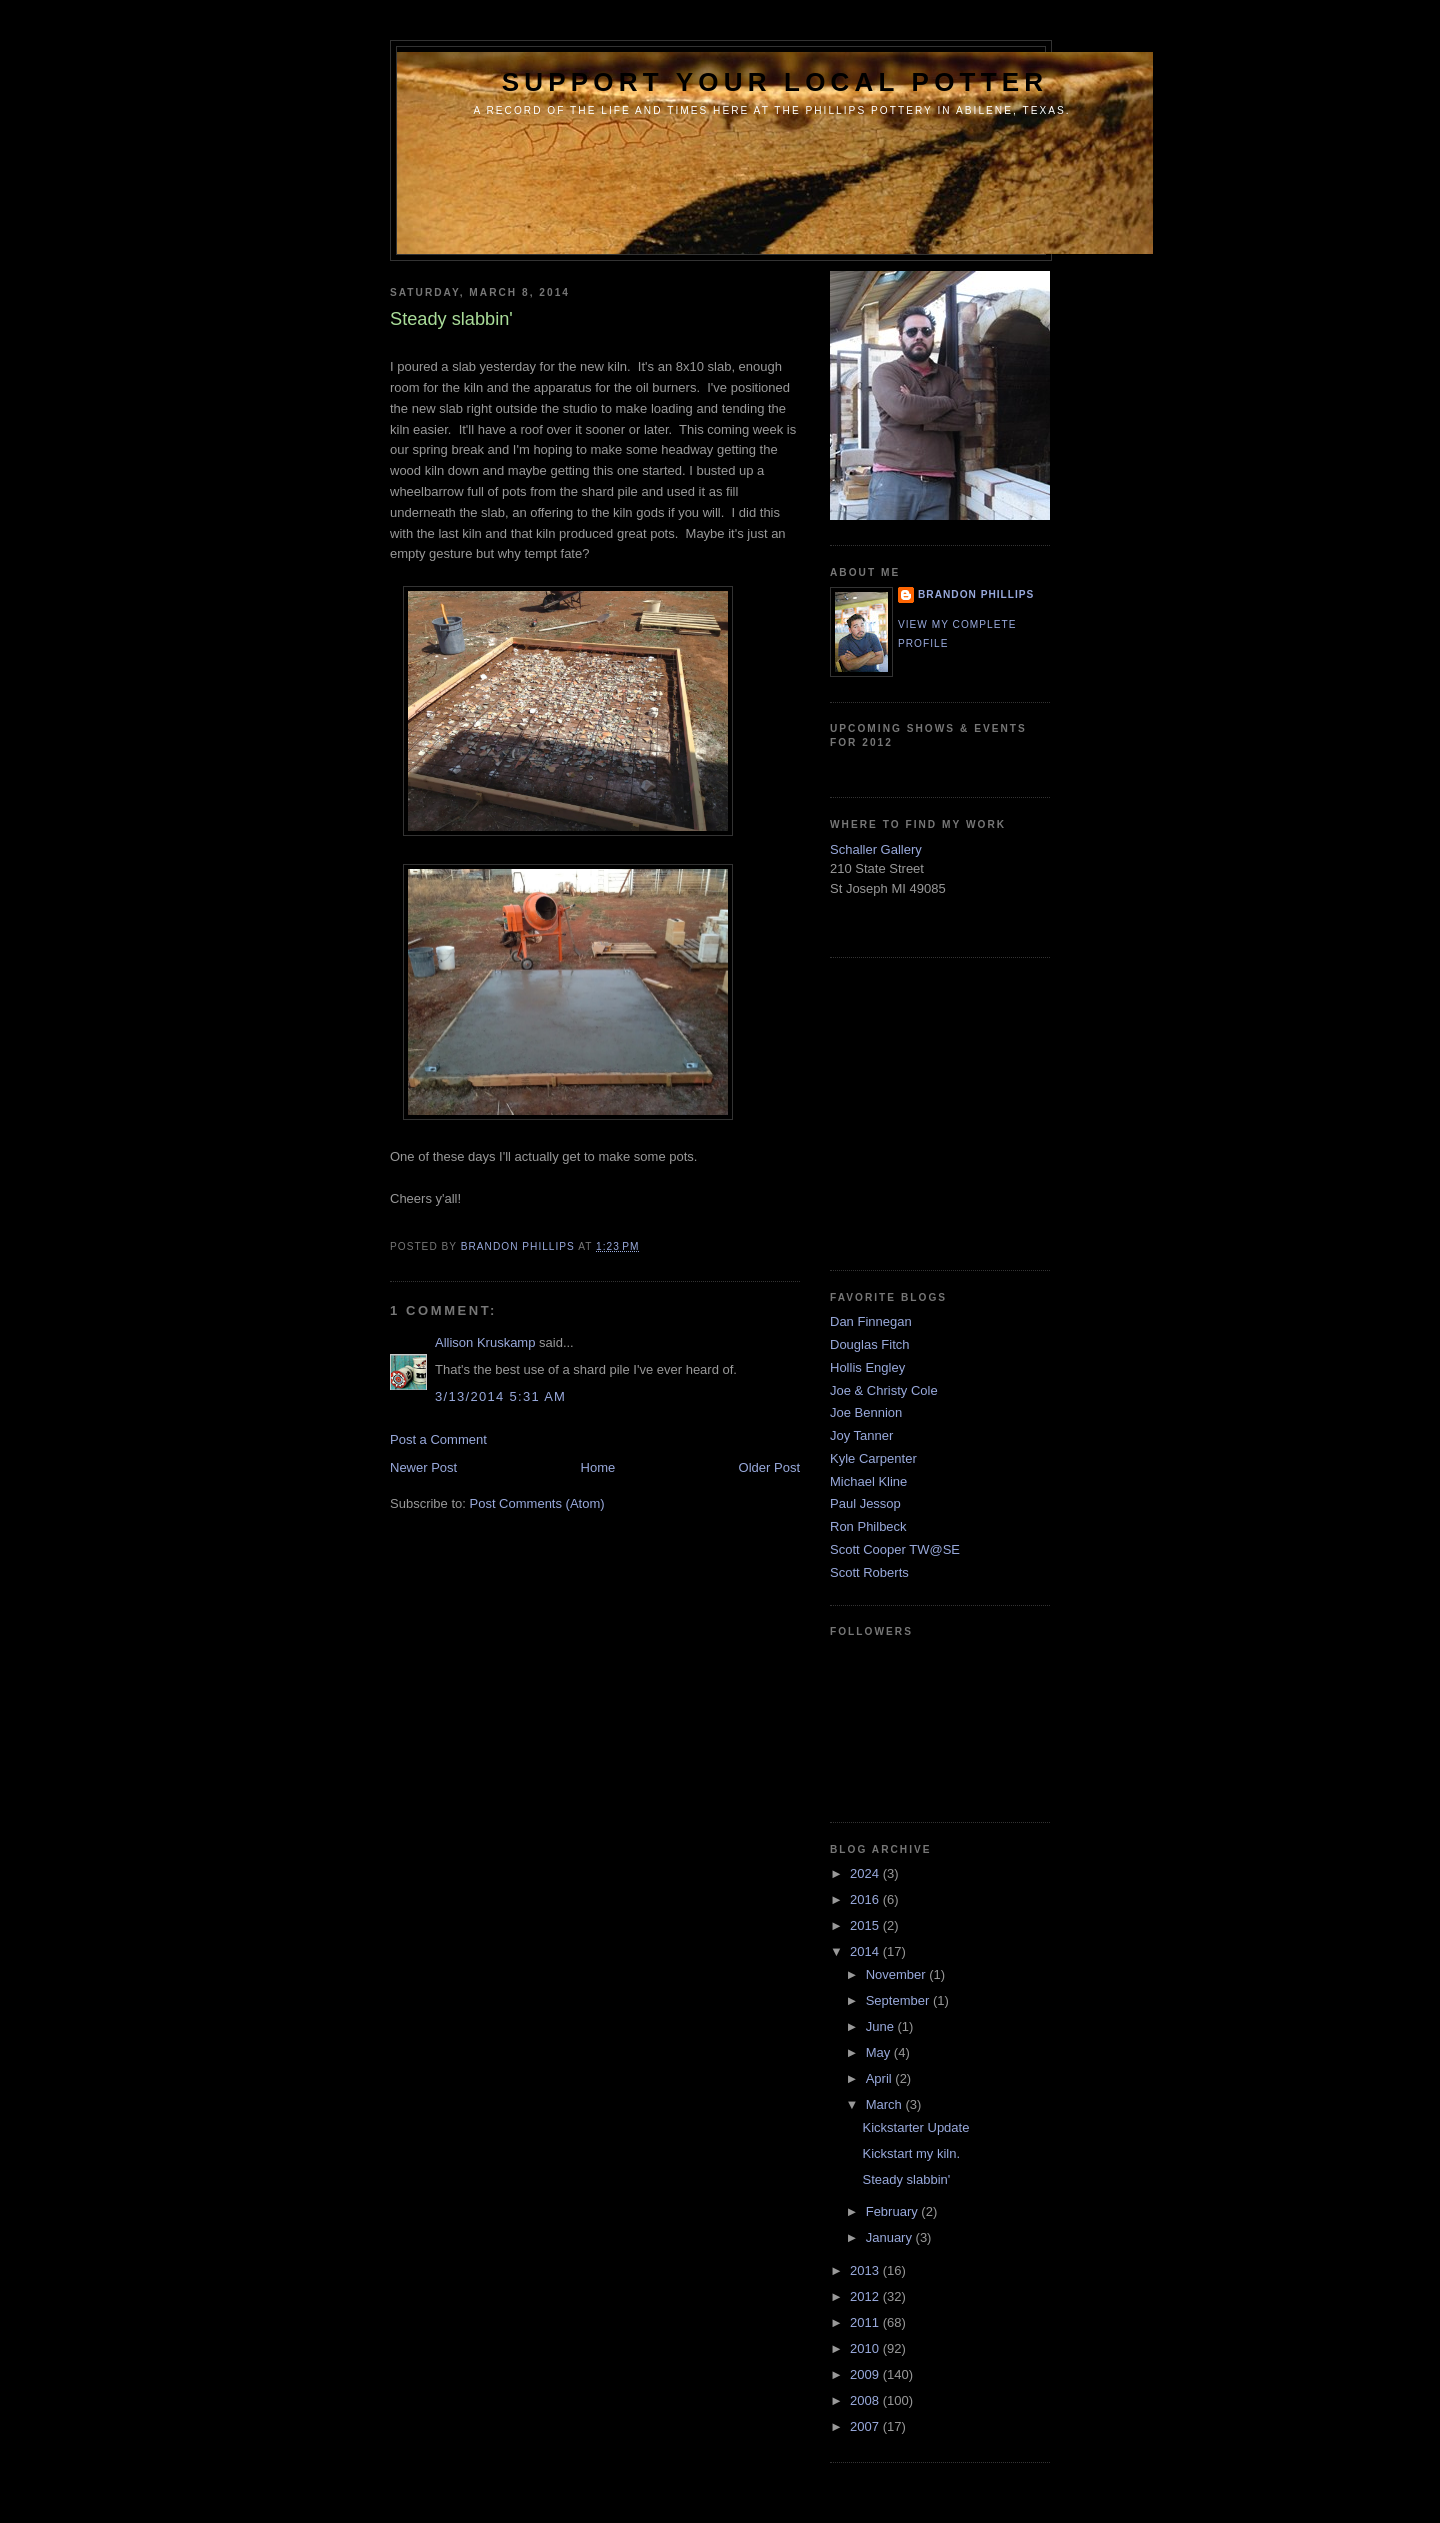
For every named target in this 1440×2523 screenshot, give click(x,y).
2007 (866, 2426)
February (894, 2211)
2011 (866, 2322)
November (898, 1974)
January (891, 2237)
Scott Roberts (869, 1572)
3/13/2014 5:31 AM (500, 1396)
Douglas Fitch (869, 1344)
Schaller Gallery (876, 849)
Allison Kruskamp (485, 1342)
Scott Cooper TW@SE (895, 1549)
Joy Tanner (861, 1435)
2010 (866, 2348)
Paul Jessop (865, 1503)
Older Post (769, 1467)
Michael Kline (868, 1481)
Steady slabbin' (906, 2179)
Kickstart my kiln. (911, 2153)
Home (598, 1467)
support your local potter (775, 82)
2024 (866, 1873)
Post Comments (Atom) (537, 1503)
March (886, 2104)
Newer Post (423, 1467)
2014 (866, 1951)
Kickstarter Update (915, 2127)
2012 (866, 2296)
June (882, 2026)
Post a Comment (438, 1439)
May (880, 2052)
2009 (866, 2374)
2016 (866, 1899)
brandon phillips (976, 594)
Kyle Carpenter (873, 1458)
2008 (866, 2400)
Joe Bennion (866, 1412)
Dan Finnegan (871, 1321)
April (881, 2078)
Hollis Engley (867, 1367)
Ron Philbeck (868, 1526)
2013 (866, 2270)
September (899, 2000)
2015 (866, 1925)
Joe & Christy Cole (884, 1390)
